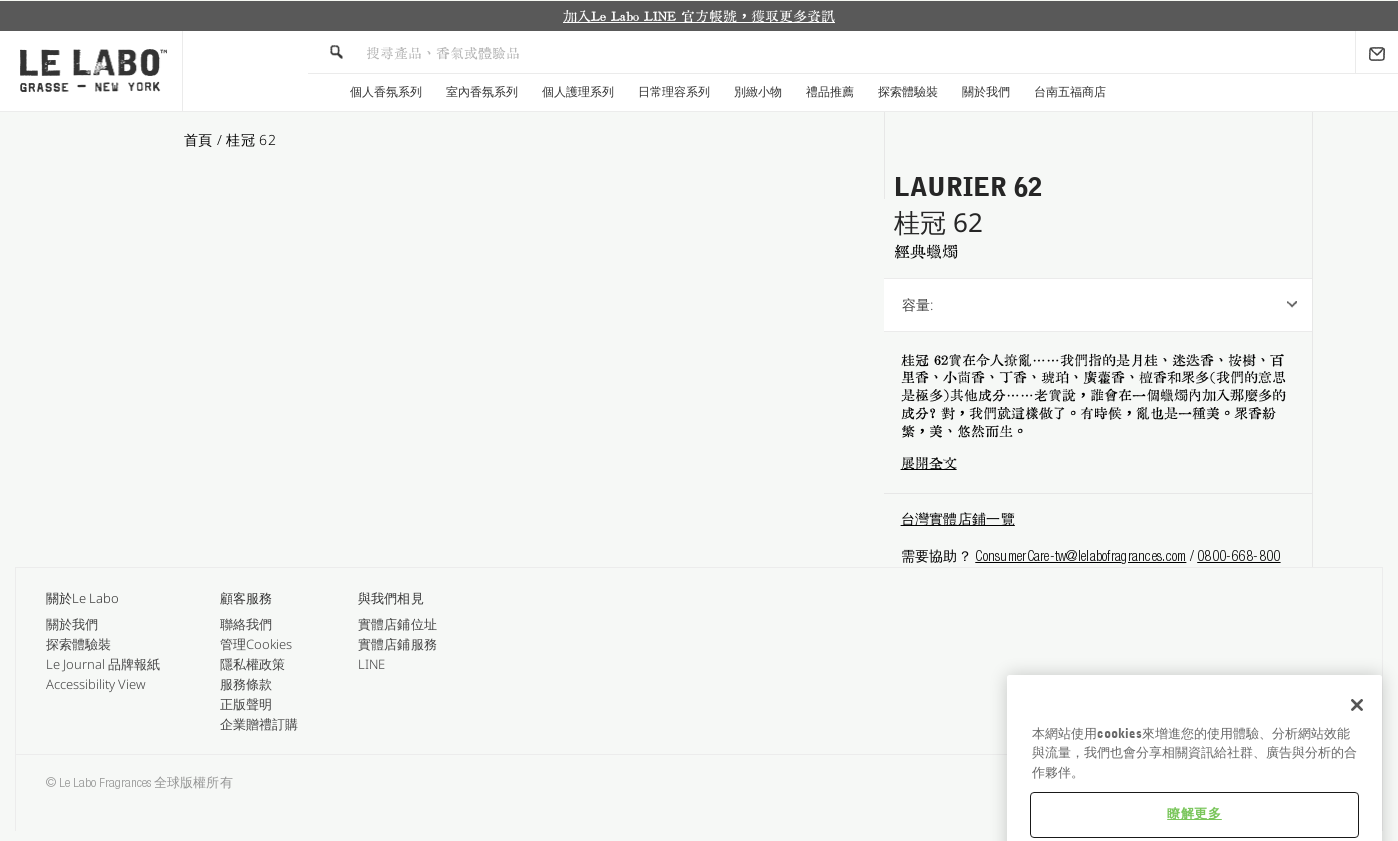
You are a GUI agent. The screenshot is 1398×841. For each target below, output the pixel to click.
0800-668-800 (1238, 558)
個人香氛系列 (386, 92)
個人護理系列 (578, 92)
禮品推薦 (830, 92)
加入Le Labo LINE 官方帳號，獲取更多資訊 (699, 16)
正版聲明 (246, 704)
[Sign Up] (1377, 52)
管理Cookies (256, 644)
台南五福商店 (1070, 92)
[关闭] (1357, 744)
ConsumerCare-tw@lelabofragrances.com (1080, 558)
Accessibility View (96, 684)
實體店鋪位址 (397, 624)
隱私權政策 (252, 664)
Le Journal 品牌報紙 (103, 664)
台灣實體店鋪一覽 (958, 521)
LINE (371, 664)
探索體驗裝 (908, 92)
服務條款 (246, 684)
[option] (699, 16)
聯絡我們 (246, 624)
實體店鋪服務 (397, 644)
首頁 (200, 139)
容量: (917, 304)
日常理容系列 (674, 92)
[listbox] (1160, 305)
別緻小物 (758, 92)
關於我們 (986, 92)
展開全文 (929, 463)
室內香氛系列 (482, 92)
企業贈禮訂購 (259, 724)
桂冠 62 (250, 139)
